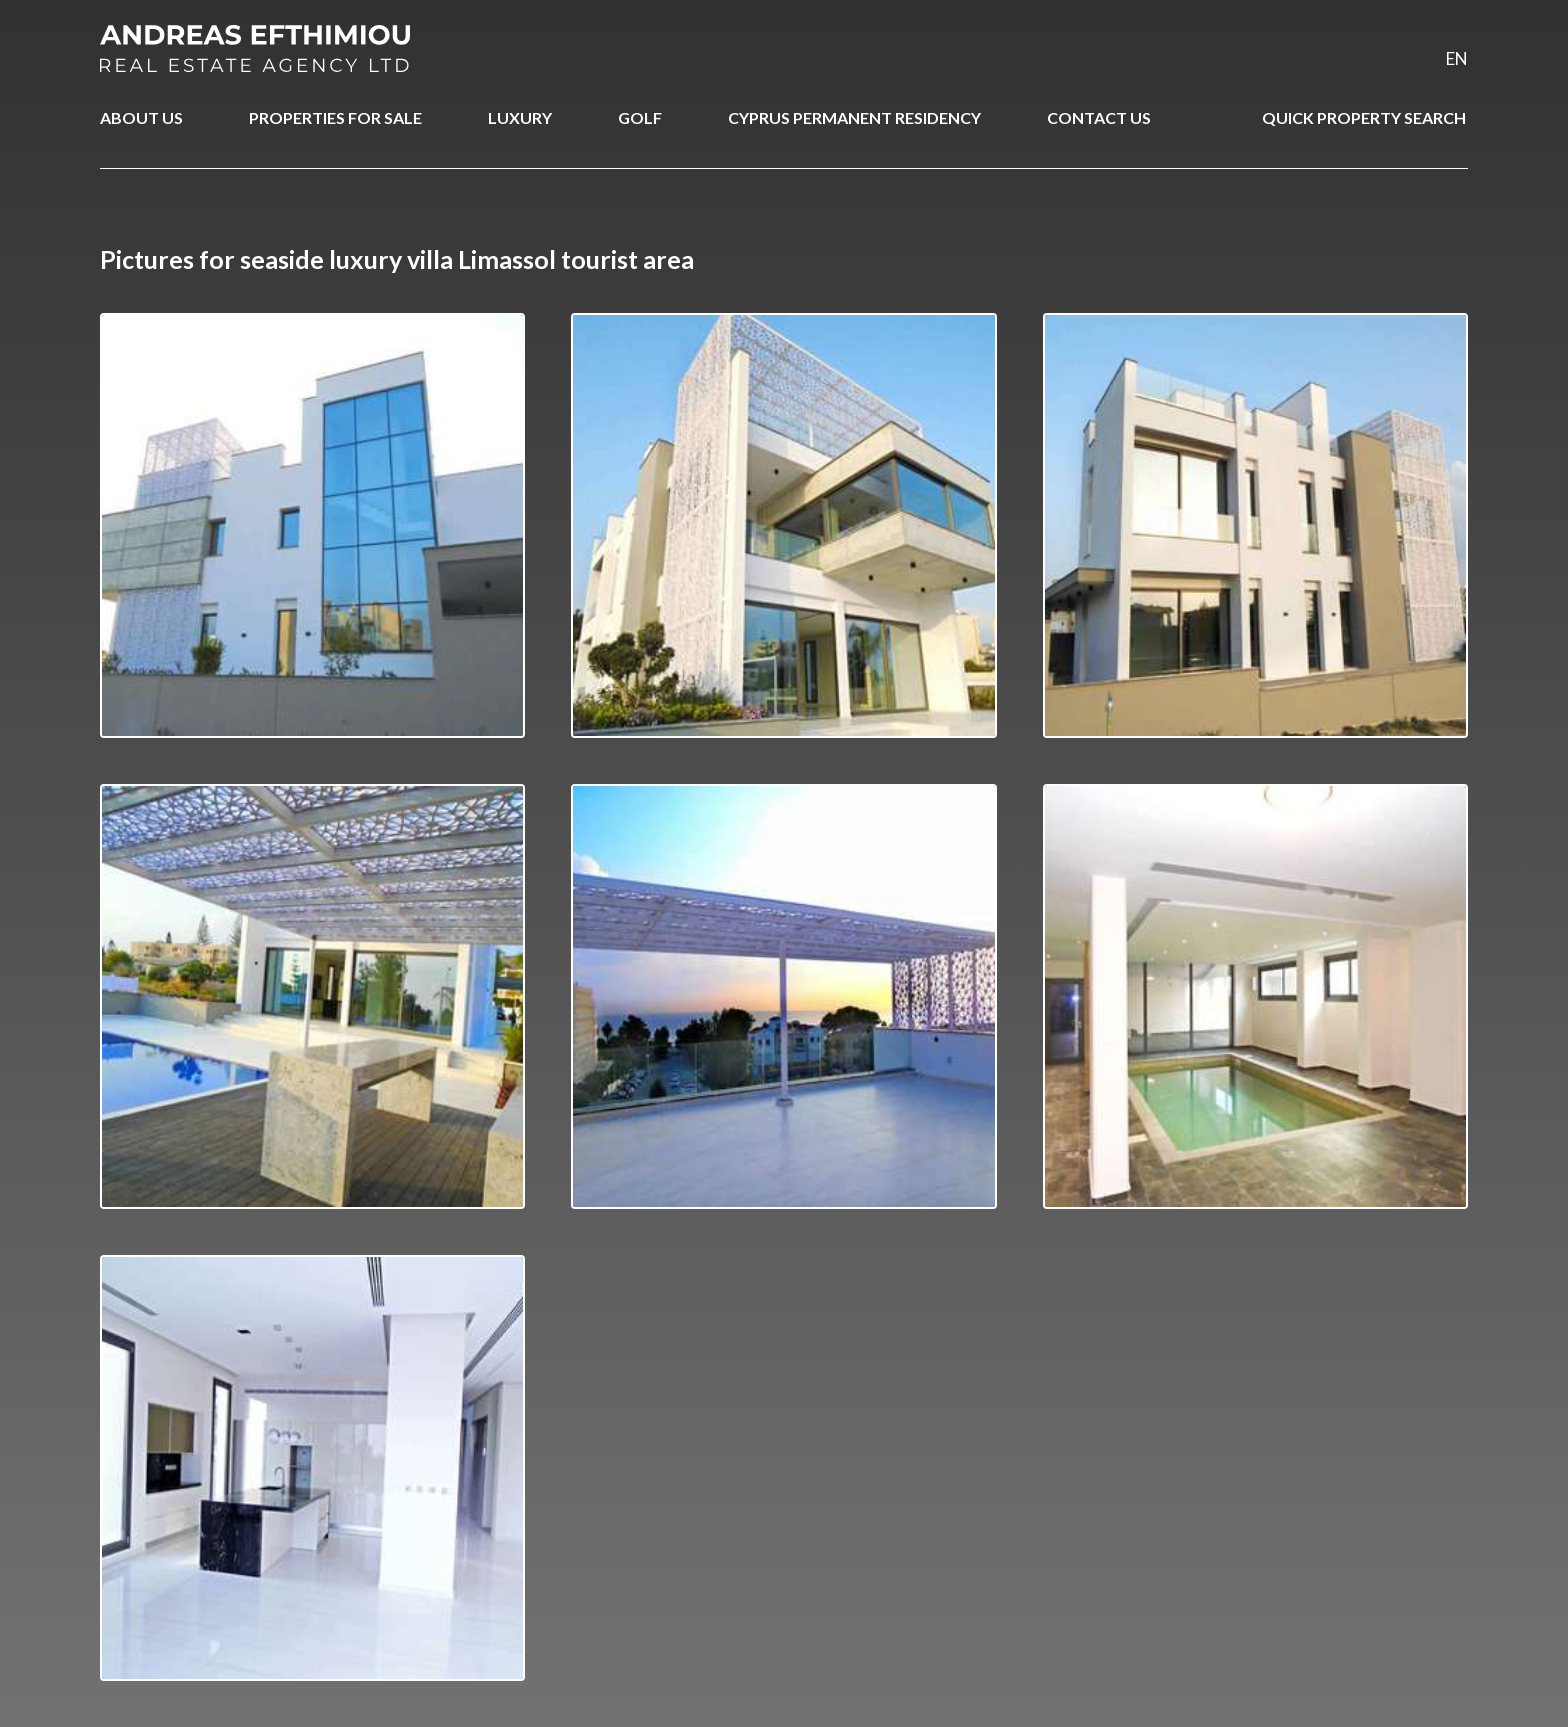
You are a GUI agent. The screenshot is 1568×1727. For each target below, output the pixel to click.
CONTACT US (1099, 117)
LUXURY (520, 117)
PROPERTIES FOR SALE (335, 117)
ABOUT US (141, 117)
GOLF (640, 117)
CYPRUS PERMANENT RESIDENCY (854, 117)
